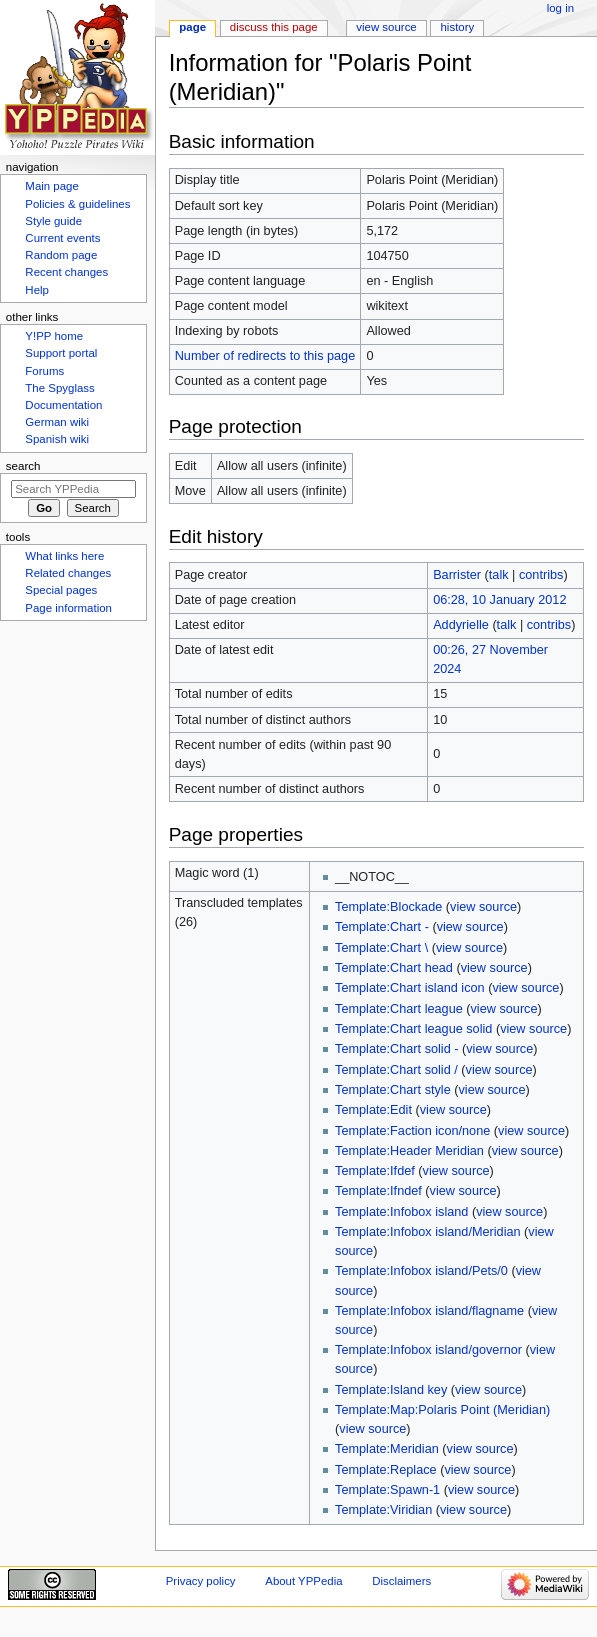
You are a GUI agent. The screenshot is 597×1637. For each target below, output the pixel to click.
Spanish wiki (57, 439)
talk (499, 575)
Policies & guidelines (77, 204)
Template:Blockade (388, 907)
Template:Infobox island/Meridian (427, 1232)
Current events (62, 238)
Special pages (61, 590)
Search (23, 466)
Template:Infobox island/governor (428, 1350)
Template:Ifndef (378, 1191)
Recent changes (66, 272)
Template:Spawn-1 (387, 1490)
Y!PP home (54, 336)
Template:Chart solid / (396, 1070)
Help (37, 290)
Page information (68, 608)
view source (483, 907)
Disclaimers (401, 1581)
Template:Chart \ (381, 948)
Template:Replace (386, 1470)
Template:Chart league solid (413, 1029)
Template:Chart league (399, 1009)
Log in (560, 8)
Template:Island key (391, 1390)
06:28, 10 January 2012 (499, 600)
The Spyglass (59, 388)
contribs (541, 575)
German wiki (57, 422)
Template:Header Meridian (409, 1151)
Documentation (63, 405)
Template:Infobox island (401, 1212)
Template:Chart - (382, 927)
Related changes (68, 573)
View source (386, 27)
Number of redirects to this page (265, 356)
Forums (44, 371)
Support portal (61, 353)
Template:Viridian (383, 1510)
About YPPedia (303, 1581)
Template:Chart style (393, 1090)
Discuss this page (274, 27)
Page (192, 27)
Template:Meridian (387, 1449)
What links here (64, 556)
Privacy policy (201, 1581)
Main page (52, 186)
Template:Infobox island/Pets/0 (421, 1271)
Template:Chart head (394, 968)
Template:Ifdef (375, 1171)
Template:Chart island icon (410, 988)
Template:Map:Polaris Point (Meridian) (442, 1410)
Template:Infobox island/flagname (429, 1311)
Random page (61, 255)
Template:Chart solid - (396, 1049)
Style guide (53, 221)
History (458, 27)
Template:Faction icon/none (412, 1131)
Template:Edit (373, 1110)
